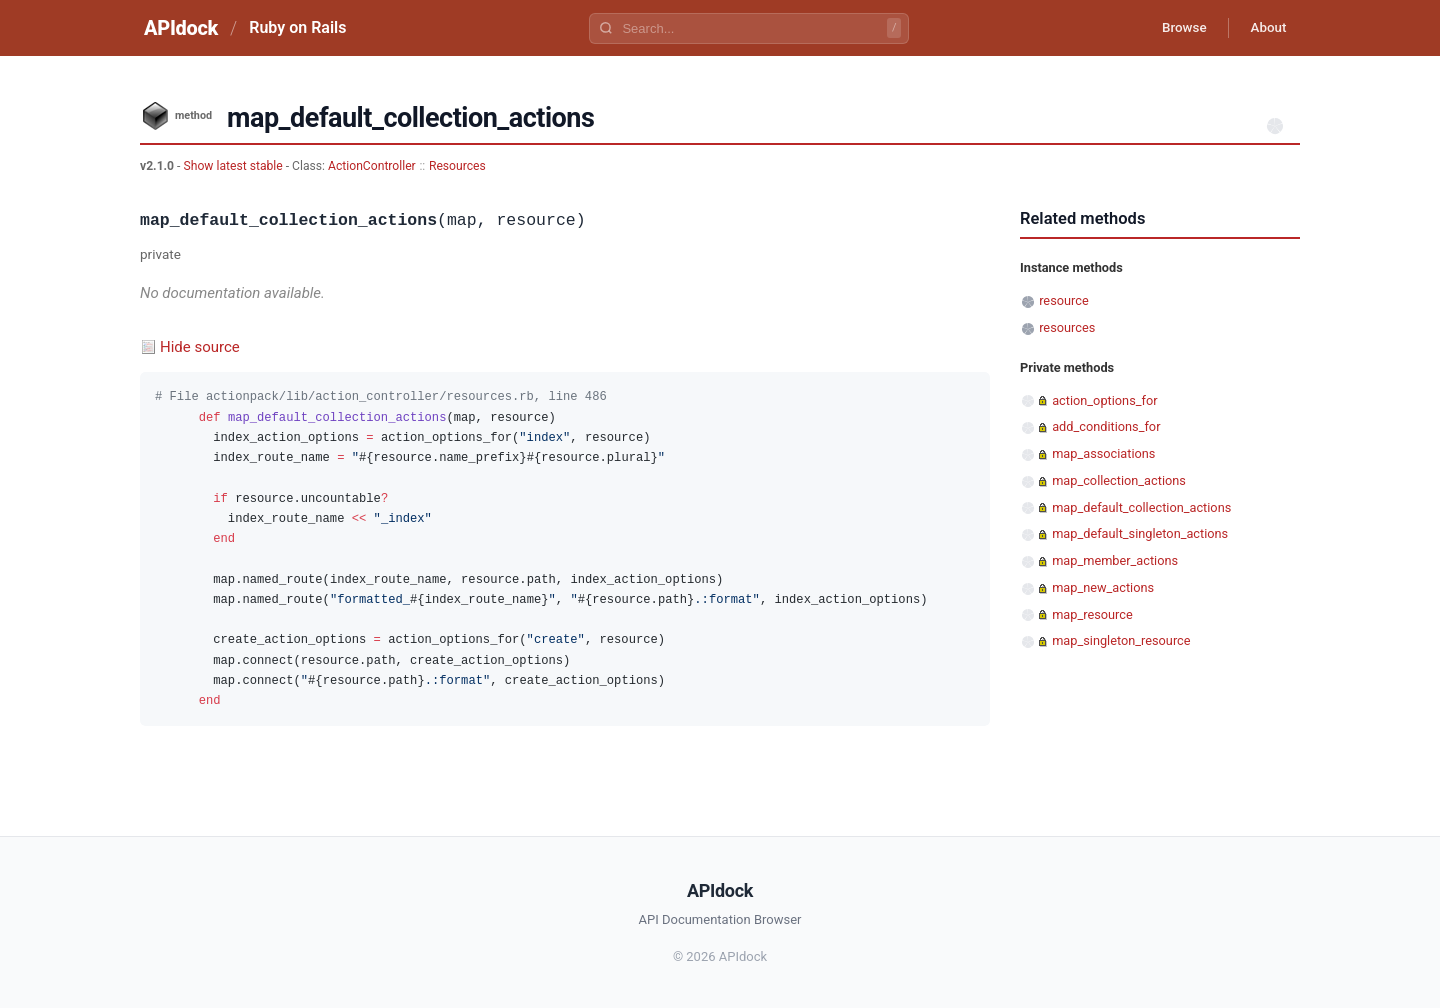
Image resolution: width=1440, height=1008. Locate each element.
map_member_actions (1115, 560)
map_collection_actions (1119, 480)
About (1265, 28)
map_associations (1103, 453)
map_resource (1092, 614)
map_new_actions (1103, 587)
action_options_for (1104, 400)
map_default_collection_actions (1141, 507)
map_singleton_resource (1121, 640)
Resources (457, 166)
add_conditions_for (1106, 426)
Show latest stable (234, 166)
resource (1063, 300)
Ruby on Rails (297, 27)
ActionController (372, 166)
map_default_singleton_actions (1140, 533)
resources (1067, 327)
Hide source (200, 347)
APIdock (181, 28)
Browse (1174, 28)
